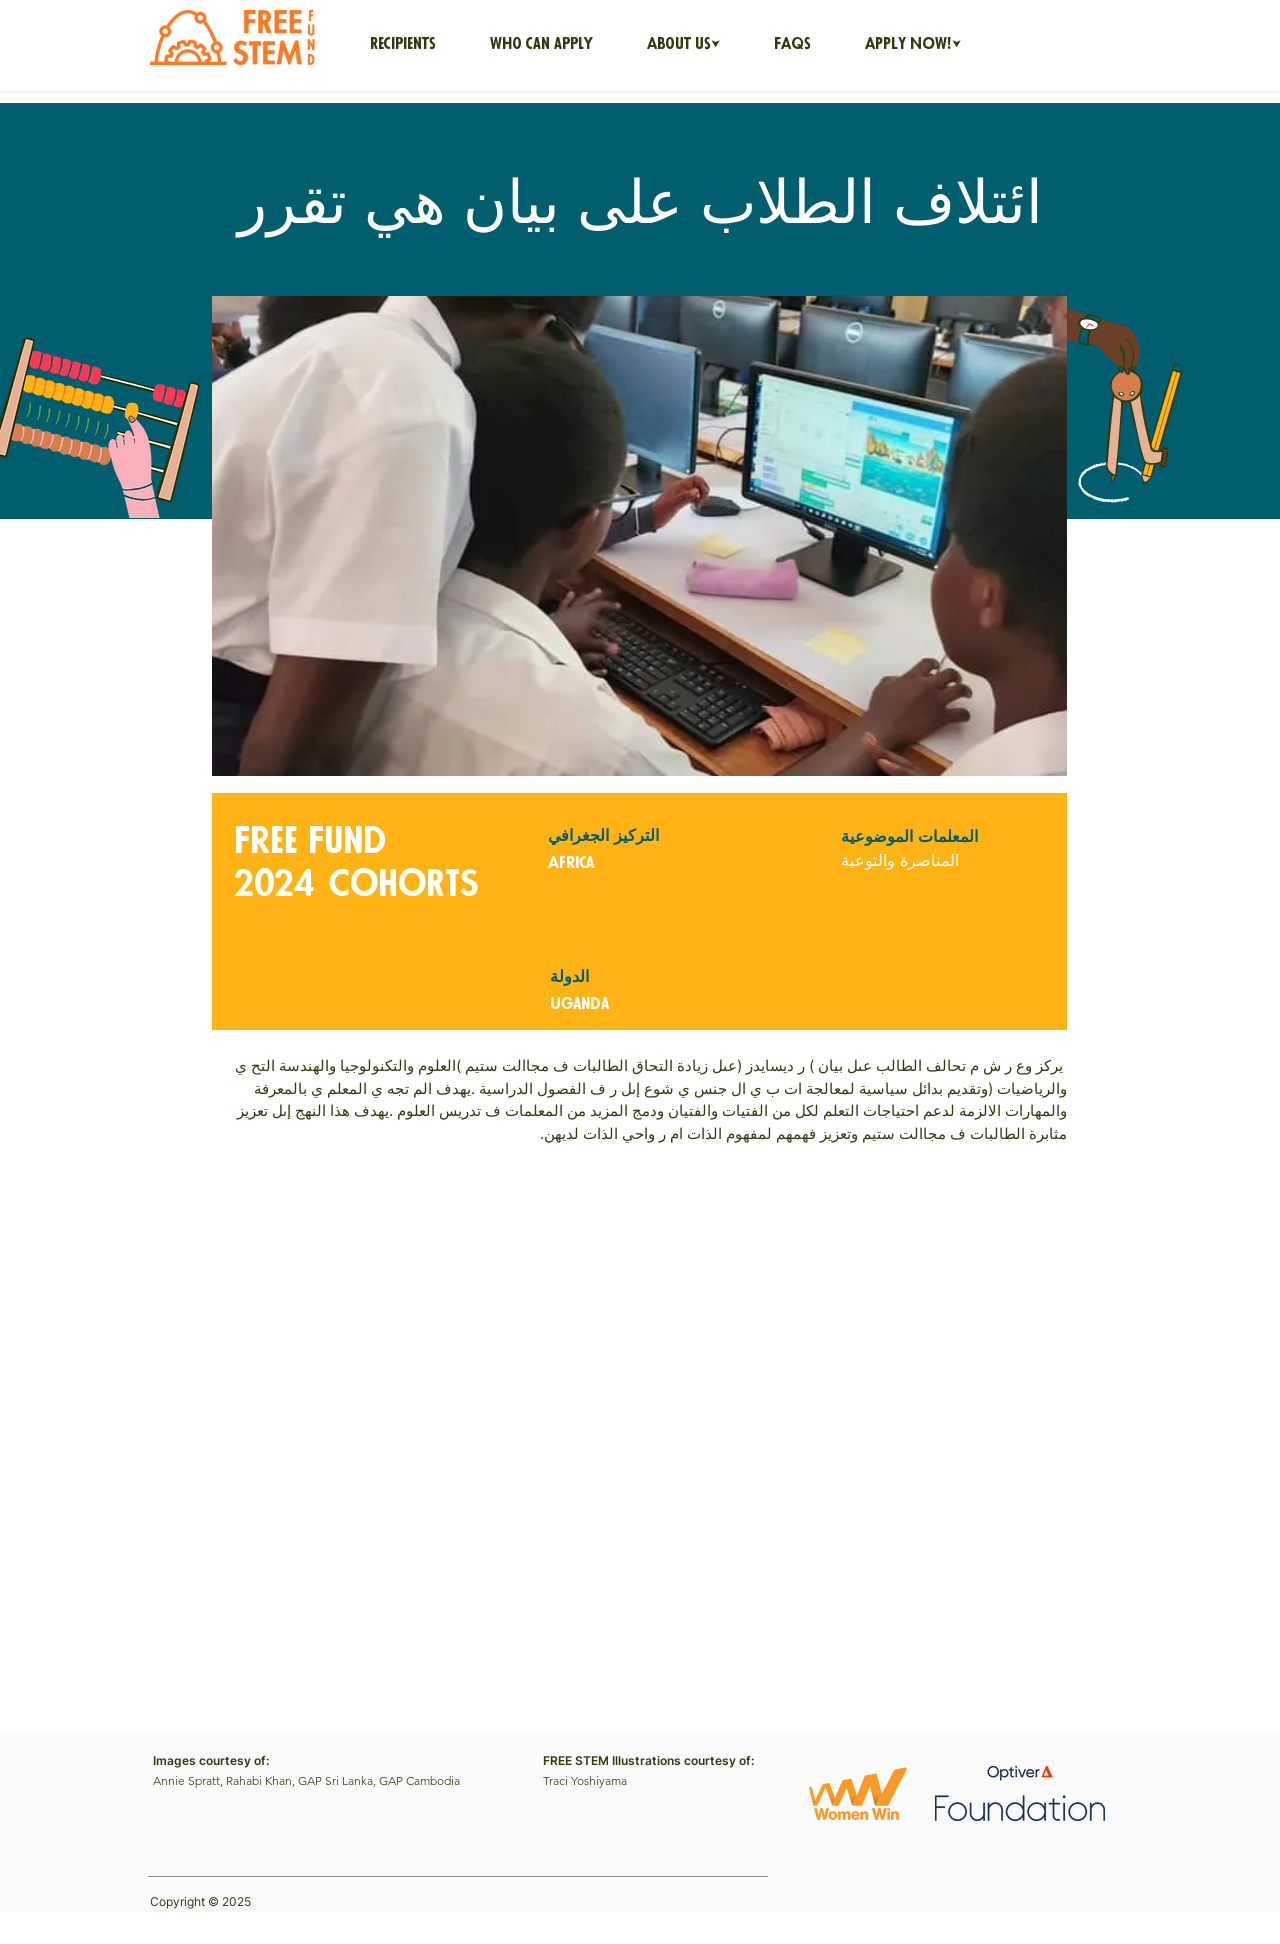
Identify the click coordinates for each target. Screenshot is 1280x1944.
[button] (683, 45)
